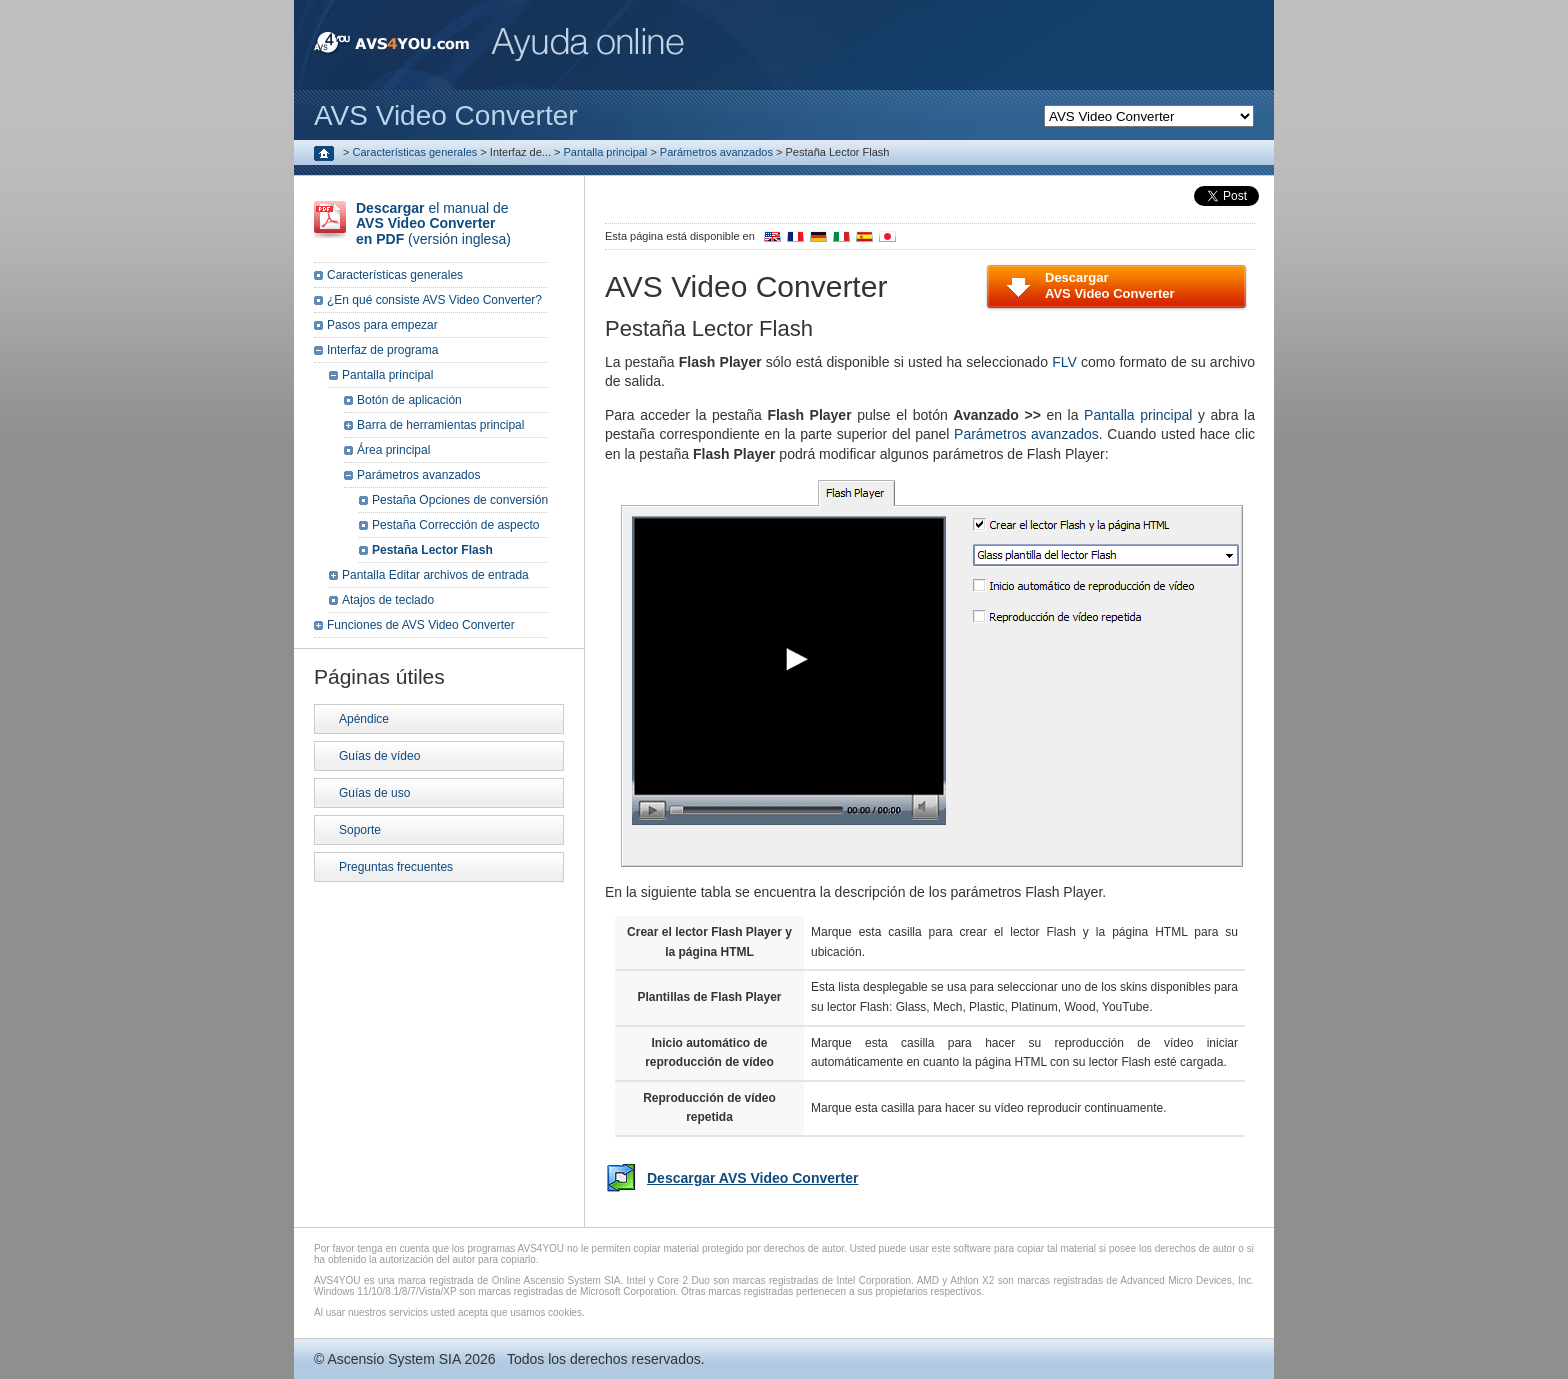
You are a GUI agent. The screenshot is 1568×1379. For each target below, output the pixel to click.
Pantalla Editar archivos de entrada (435, 575)
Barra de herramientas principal (440, 425)
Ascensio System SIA (393, 1359)
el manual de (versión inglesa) (433, 223)
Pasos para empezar (382, 325)
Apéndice (364, 719)
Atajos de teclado (388, 600)
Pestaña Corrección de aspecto (455, 525)
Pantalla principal (606, 152)
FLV (1064, 362)
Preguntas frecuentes (396, 867)
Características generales (415, 152)
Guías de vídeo (379, 756)
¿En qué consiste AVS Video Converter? (434, 300)
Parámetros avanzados (716, 152)
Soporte (360, 830)
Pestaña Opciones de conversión (460, 500)
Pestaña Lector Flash (432, 550)
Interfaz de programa (382, 350)
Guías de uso (374, 793)
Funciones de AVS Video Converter (421, 625)
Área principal (393, 450)
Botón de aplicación (409, 400)
